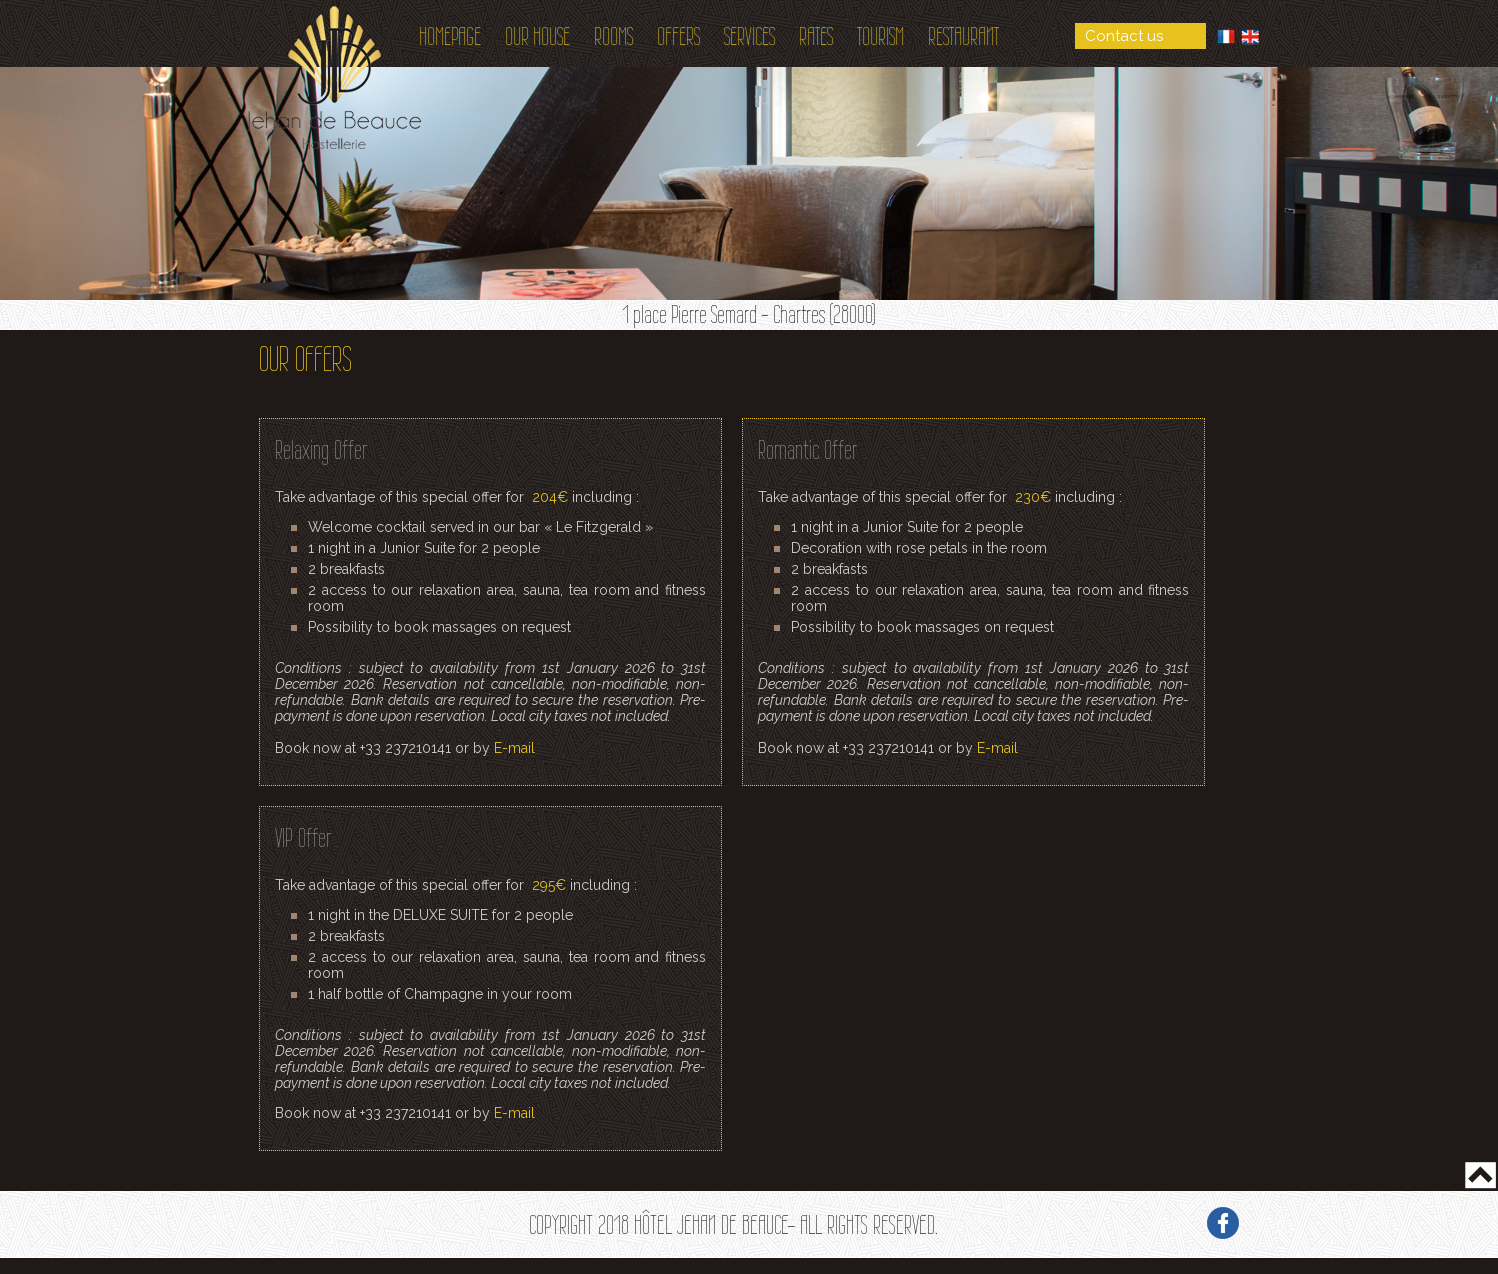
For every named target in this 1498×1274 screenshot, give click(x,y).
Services (749, 36)
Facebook (1223, 1223)
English (1250, 36)
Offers (678, 36)
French (1226, 36)
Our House (537, 36)
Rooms (613, 36)
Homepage (450, 36)
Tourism (880, 36)
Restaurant (963, 36)
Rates (816, 36)
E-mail (514, 748)
